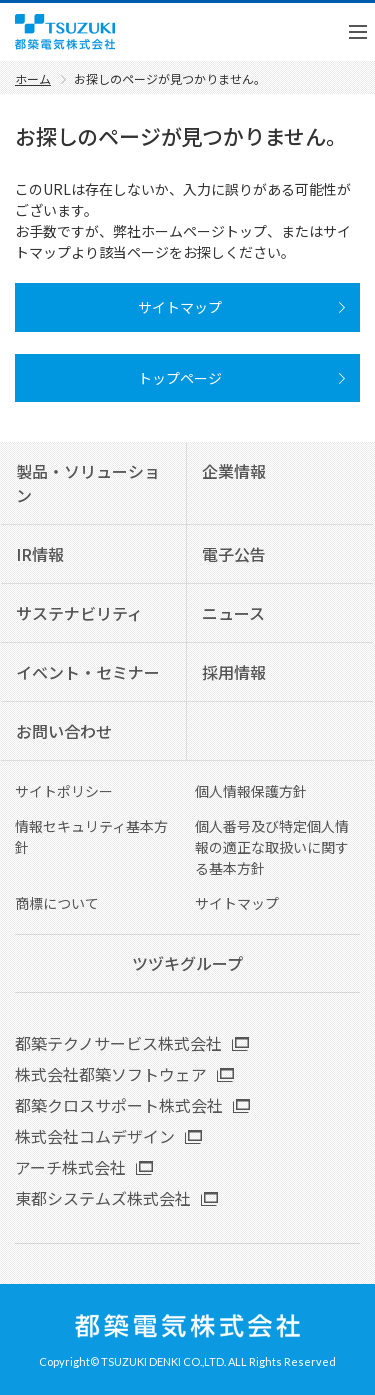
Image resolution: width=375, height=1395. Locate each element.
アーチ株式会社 (70, 1167)
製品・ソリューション (88, 483)
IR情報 (40, 554)
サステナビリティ (79, 613)
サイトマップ (237, 903)
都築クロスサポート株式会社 (119, 1105)
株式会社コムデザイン (95, 1136)
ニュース (233, 613)
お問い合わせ (64, 731)
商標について (57, 903)
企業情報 (234, 471)
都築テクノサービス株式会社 (118, 1043)
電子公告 (234, 554)
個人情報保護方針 (251, 791)
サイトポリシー (64, 791)
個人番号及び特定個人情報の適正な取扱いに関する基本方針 (272, 847)
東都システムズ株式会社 (103, 1198)
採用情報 (234, 672)
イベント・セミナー (88, 672)
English (290, 32)
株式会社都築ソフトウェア (111, 1074)
